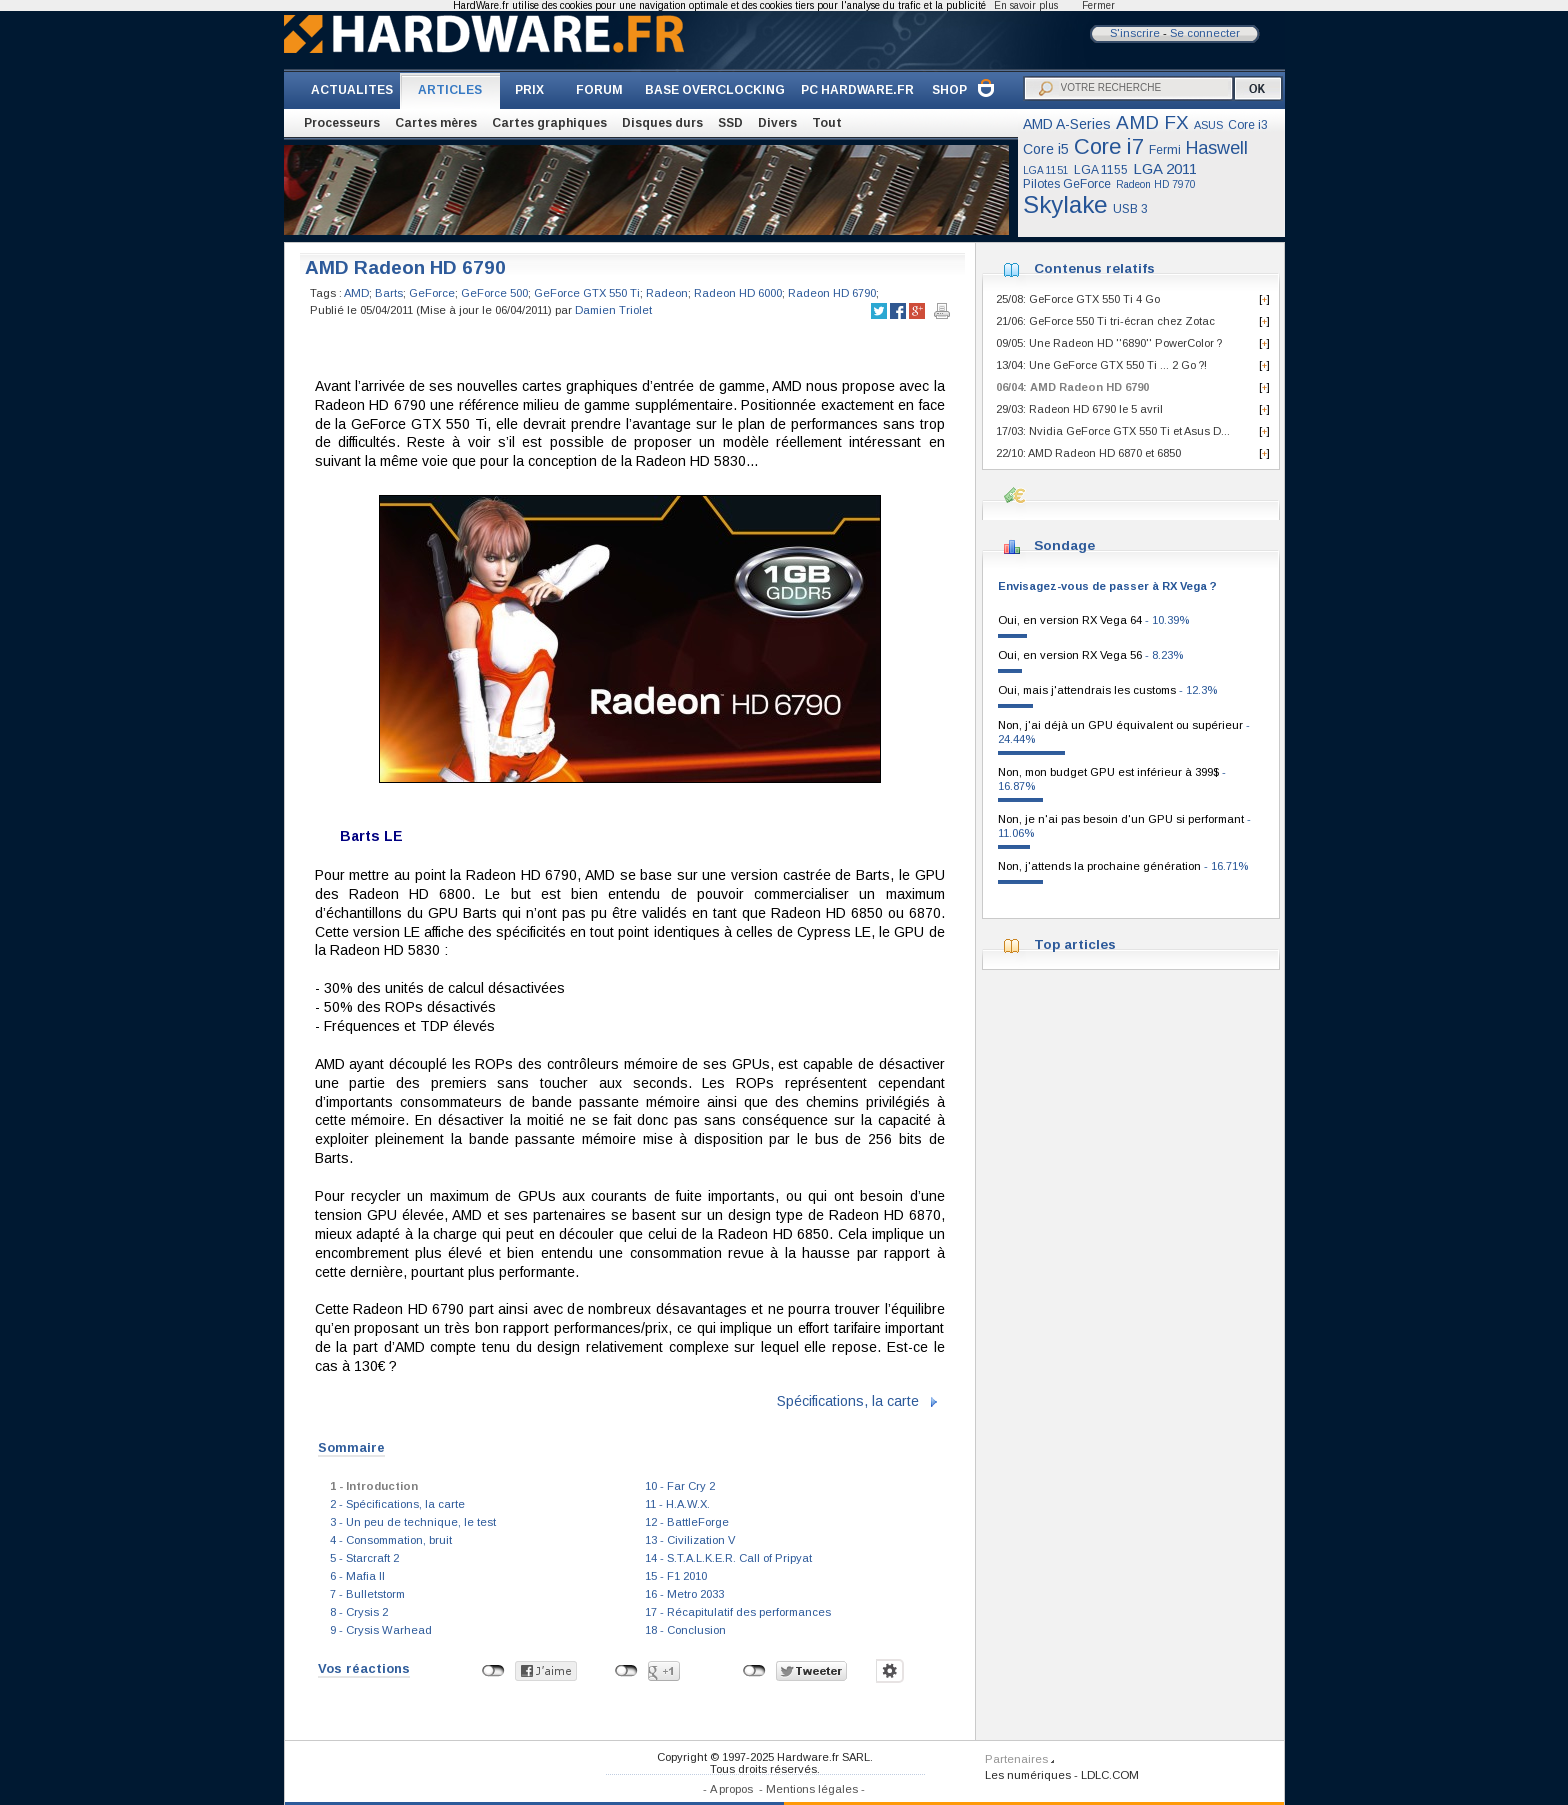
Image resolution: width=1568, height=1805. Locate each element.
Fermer (1098, 5)
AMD (356, 293)
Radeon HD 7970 (1156, 184)
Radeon (667, 293)
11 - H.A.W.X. (677, 1504)
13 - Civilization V (690, 1540)
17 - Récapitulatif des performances (738, 1612)
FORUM (599, 90)
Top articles (1075, 944)
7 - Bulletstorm (367, 1594)
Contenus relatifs (1094, 268)
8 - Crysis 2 (359, 1612)
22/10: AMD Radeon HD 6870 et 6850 (1088, 453)
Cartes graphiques (549, 123)
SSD (730, 123)
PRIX (529, 90)
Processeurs (342, 123)
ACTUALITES (352, 90)
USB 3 (1130, 209)
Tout (827, 123)
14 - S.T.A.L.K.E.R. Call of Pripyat (728, 1558)
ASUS (1208, 125)
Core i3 (1248, 125)
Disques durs (662, 123)
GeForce (432, 293)
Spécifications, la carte (848, 1401)
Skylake (1065, 204)
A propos (731, 1789)
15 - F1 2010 (676, 1576)
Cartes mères (436, 123)
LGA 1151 (1046, 170)
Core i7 (1109, 146)
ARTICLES (450, 90)
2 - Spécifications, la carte (397, 1504)
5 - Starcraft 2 (364, 1558)
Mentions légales (812, 1789)
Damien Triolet (613, 310)
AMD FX (1152, 122)
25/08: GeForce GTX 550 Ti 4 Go (1078, 299)
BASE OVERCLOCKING (715, 90)
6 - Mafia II (357, 1576)
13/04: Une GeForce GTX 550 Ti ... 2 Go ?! (1101, 365)
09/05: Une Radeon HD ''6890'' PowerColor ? (1109, 343)
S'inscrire (1135, 33)
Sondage (1064, 545)
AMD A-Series (1067, 124)
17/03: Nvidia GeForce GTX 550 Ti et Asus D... (1113, 431)
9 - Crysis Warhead (381, 1630)
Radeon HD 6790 (832, 293)
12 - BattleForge (687, 1522)
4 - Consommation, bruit (391, 1540)
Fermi (1165, 150)
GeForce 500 (494, 293)
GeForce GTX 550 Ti (587, 293)
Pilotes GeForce (1067, 184)
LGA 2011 (1165, 168)
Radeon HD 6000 (738, 293)
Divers (777, 123)
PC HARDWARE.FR (857, 90)
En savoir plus (1026, 5)
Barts (389, 293)
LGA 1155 (1101, 170)
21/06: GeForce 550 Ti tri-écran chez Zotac (1105, 321)
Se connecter (1205, 33)
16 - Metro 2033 (684, 1594)
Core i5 (1046, 149)
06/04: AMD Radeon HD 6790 (1072, 387)
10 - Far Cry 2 (680, 1486)
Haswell (1217, 148)
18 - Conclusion (685, 1630)
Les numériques (1028, 1775)
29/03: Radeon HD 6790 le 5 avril (1079, 409)
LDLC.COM (1110, 1775)
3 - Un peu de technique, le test (413, 1522)
